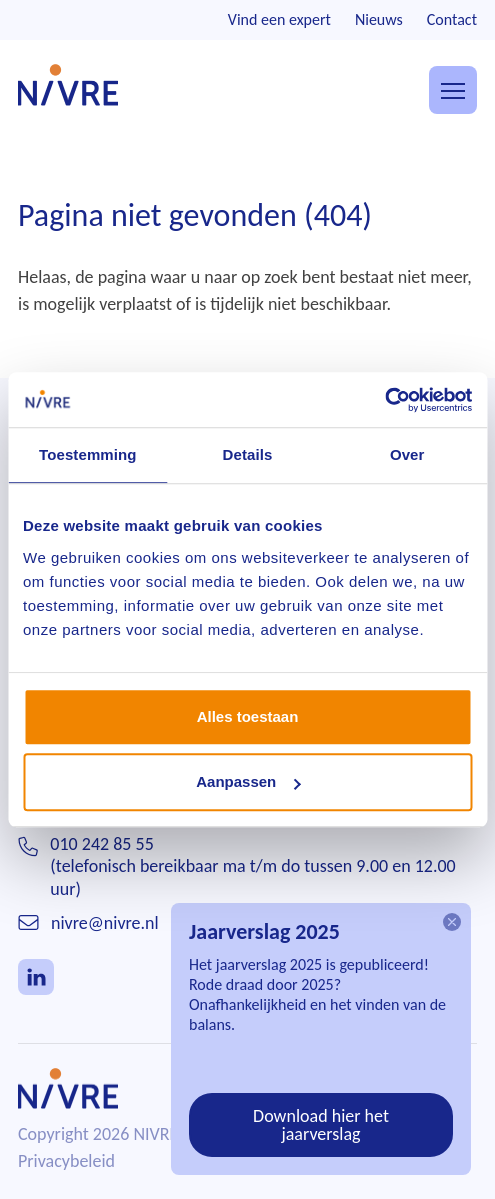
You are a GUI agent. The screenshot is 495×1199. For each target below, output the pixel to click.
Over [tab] (407, 454)
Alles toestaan (248, 716)
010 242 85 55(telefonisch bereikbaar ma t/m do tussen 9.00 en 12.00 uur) (252, 866)
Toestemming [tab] (88, 454)
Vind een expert (279, 19)
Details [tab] (248, 454)
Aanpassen (248, 781)
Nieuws (379, 19)
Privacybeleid (66, 1161)
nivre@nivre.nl (105, 923)
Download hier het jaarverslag (321, 1125)
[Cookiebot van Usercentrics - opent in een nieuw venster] (384, 400)
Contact (452, 19)
